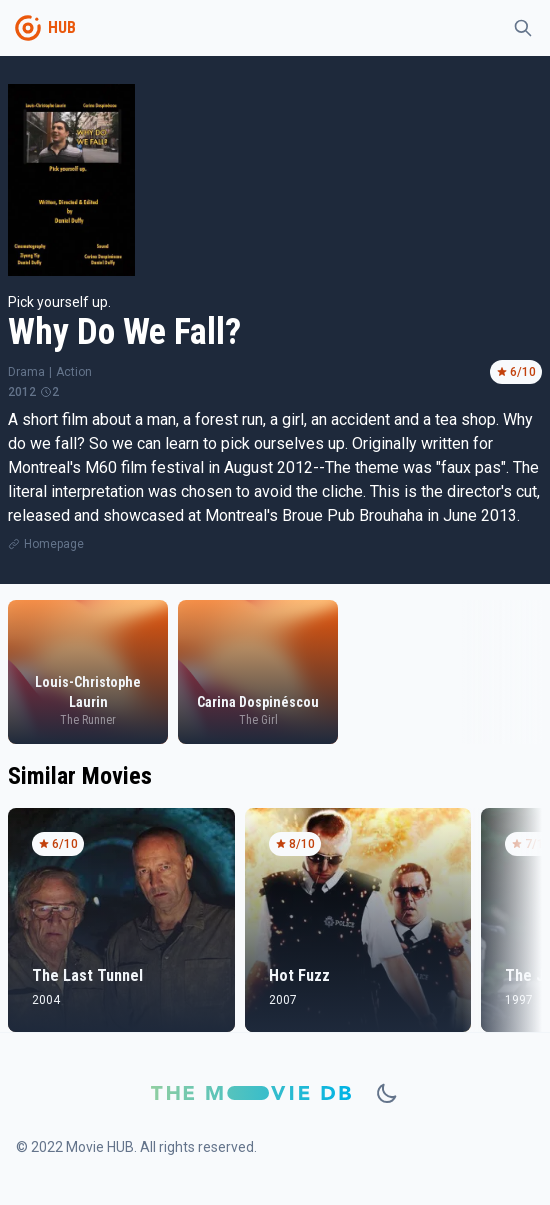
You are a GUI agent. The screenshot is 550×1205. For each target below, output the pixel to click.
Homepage (54, 544)
